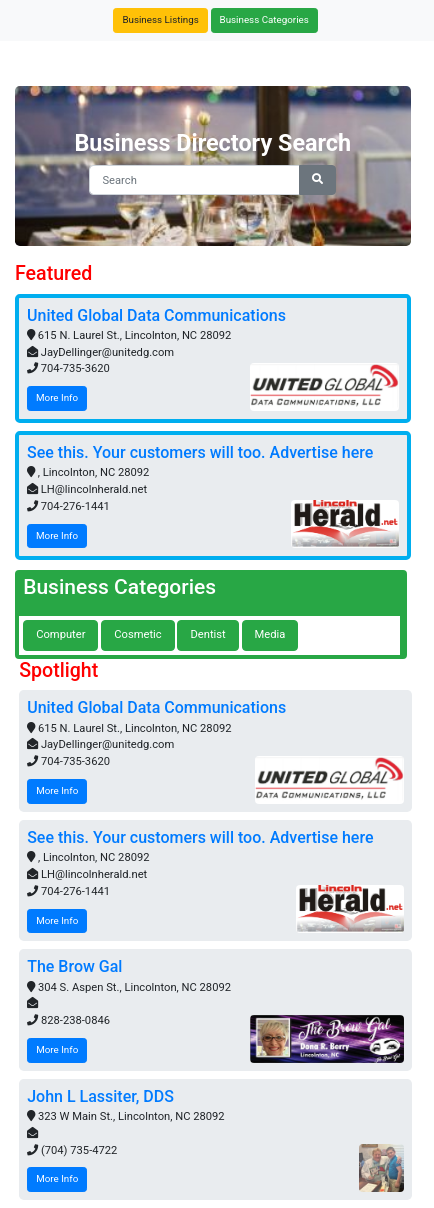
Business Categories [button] (264, 19)
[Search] (194, 180)
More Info (57, 397)
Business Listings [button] (160, 19)
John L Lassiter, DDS (100, 1096)
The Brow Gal (74, 966)
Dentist (207, 634)
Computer (60, 634)
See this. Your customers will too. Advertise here (200, 452)
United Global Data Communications (156, 315)
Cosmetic (137, 634)
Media (270, 634)
